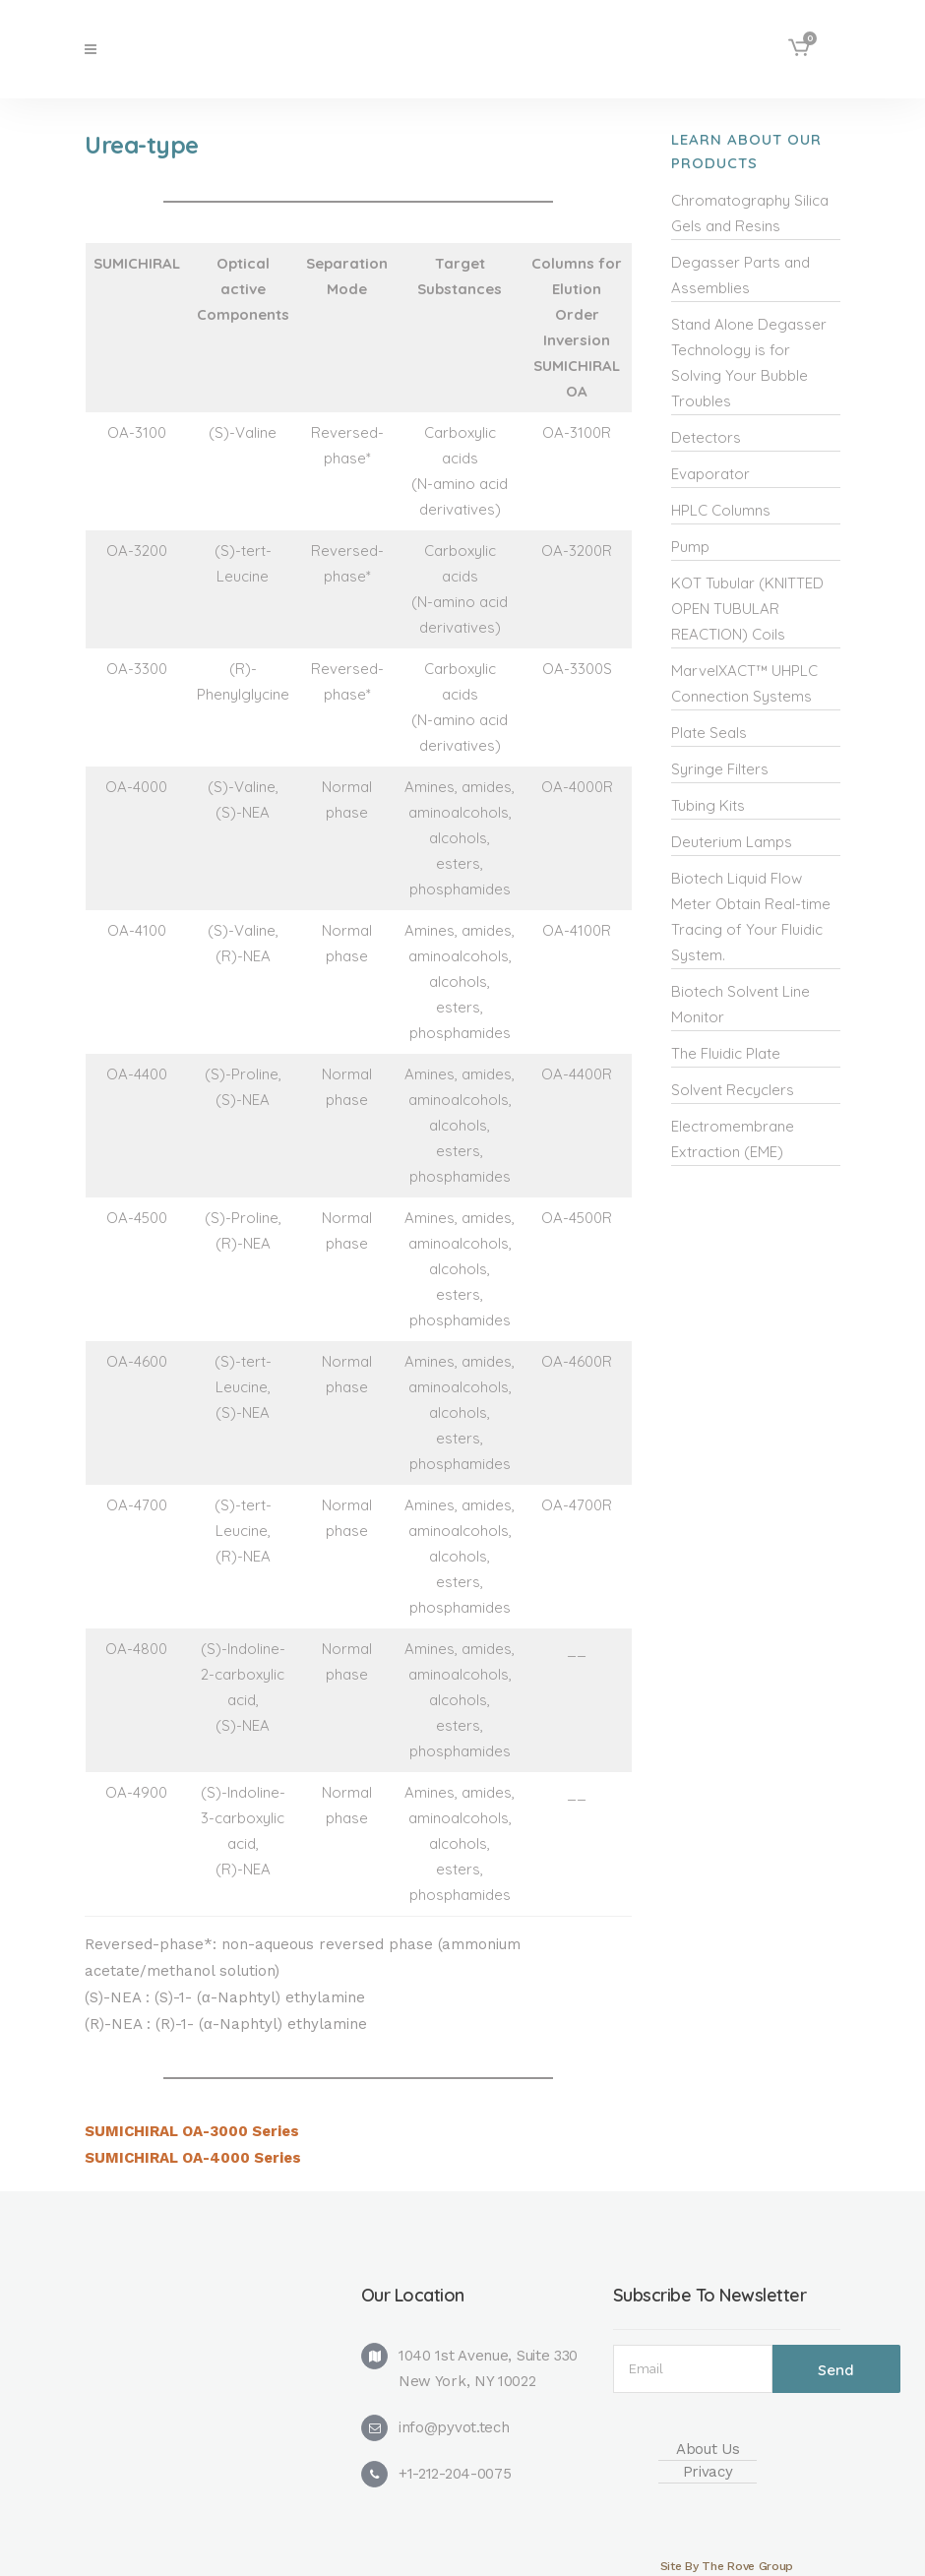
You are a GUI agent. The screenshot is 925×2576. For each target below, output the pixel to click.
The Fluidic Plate (725, 1053)
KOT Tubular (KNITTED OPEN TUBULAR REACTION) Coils (747, 609)
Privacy (708, 2472)
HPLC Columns (721, 510)
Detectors (706, 437)
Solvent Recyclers (732, 1089)
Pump (690, 546)
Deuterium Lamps (731, 841)
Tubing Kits (708, 805)
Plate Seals (709, 732)
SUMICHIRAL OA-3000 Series (192, 2131)
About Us (708, 2449)
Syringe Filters (720, 769)
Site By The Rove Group (726, 2566)
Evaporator (710, 473)
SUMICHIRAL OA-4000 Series (193, 2158)
